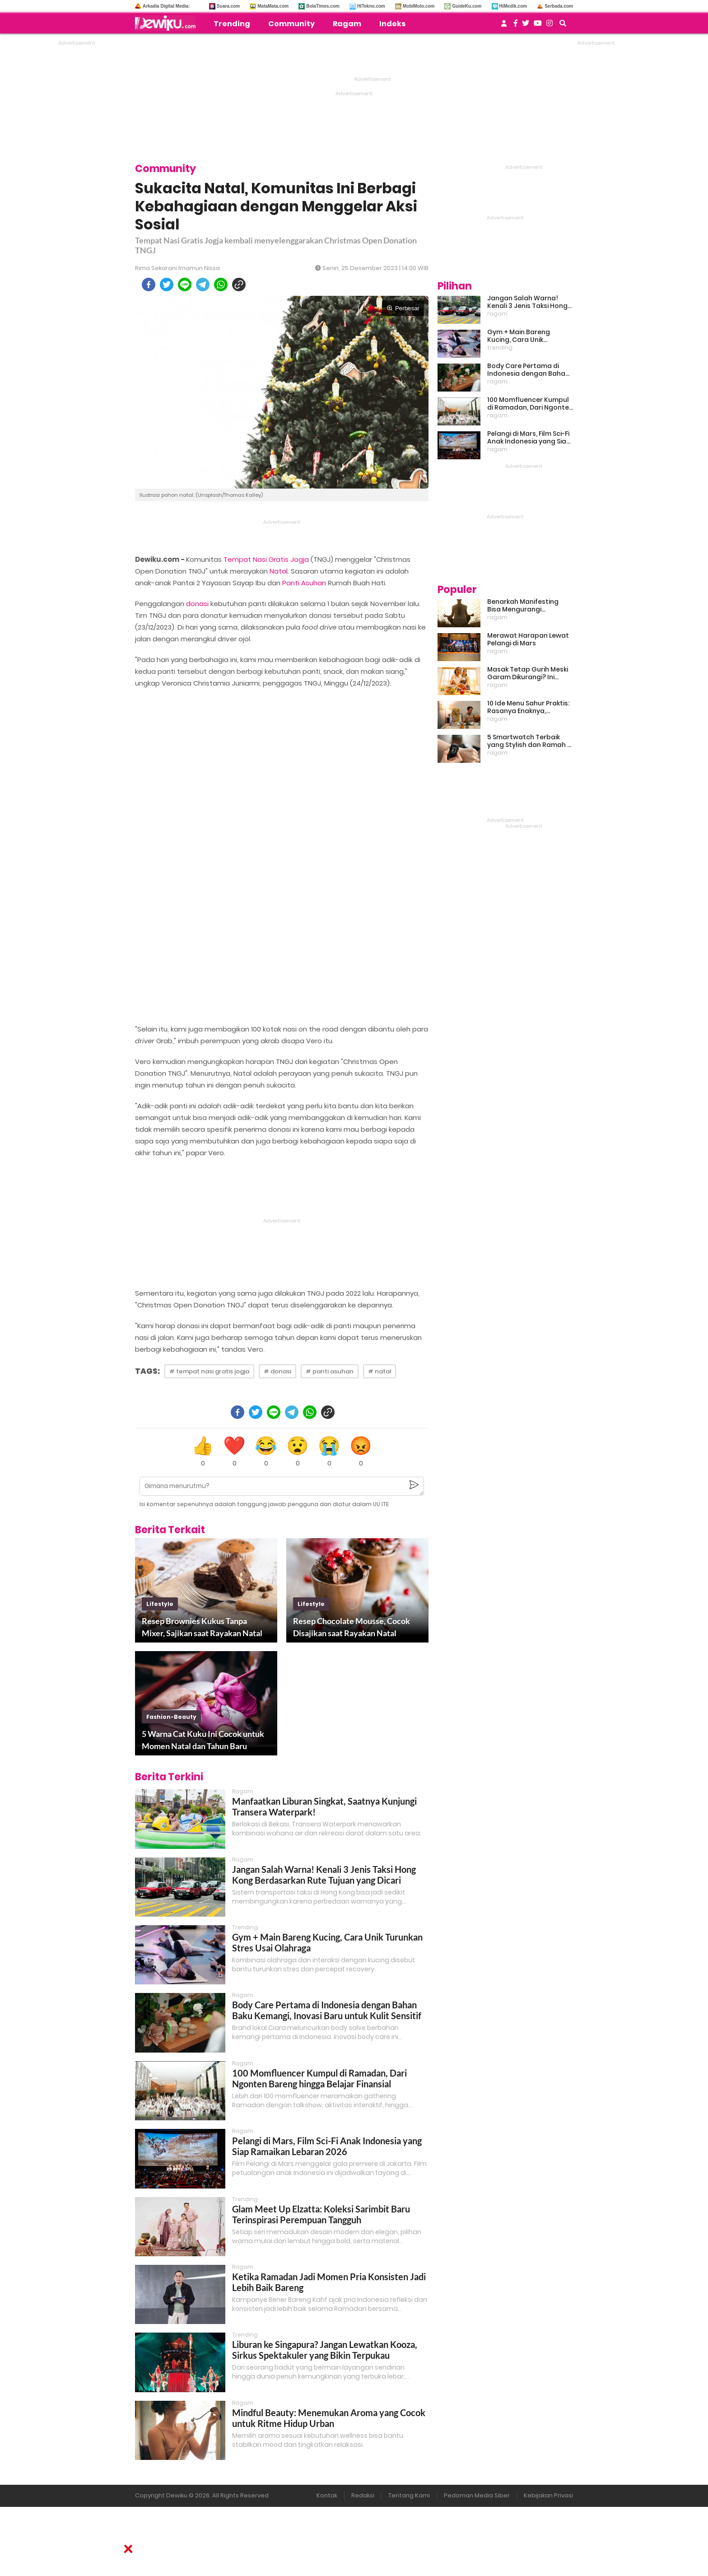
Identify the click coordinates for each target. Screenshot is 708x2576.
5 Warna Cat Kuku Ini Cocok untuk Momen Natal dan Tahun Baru (203, 1740)
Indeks (392, 24)
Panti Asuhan (304, 583)
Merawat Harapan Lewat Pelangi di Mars (528, 639)
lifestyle (159, 1604)
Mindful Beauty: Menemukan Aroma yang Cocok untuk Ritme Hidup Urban (328, 2418)
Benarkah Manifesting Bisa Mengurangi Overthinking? (523, 605)
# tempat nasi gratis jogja (209, 1371)
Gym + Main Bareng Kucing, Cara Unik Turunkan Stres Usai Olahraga (519, 336)
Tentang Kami (409, 2495)
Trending (232, 24)
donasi (197, 603)
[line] (185, 284)
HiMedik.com (513, 6)
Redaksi (362, 2495)
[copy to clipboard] (239, 284)
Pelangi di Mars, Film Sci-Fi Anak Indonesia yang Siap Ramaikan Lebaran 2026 (327, 2146)
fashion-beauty (171, 1717)
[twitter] (167, 284)
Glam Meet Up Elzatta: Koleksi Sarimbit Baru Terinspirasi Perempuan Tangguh (321, 2214)
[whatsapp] (221, 284)
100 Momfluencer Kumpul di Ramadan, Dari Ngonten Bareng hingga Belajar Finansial (319, 2078)
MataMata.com (273, 6)
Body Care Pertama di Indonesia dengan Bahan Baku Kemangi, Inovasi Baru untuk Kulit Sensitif (326, 2010)
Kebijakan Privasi (548, 2495)
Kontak (327, 2495)
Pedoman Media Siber (477, 2495)
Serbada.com (559, 6)
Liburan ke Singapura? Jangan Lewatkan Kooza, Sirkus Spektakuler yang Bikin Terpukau (324, 2350)
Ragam (347, 24)
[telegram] (203, 284)
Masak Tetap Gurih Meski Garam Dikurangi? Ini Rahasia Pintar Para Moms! (527, 673)
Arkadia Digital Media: (166, 6)
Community (291, 24)
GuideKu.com (466, 6)
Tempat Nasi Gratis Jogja (266, 559)
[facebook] (149, 284)
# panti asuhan (330, 1371)
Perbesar (403, 308)
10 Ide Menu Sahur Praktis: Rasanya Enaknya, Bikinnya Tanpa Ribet (528, 707)
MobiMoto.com (419, 6)
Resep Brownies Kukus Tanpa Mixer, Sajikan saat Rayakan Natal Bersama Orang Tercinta (202, 1627)
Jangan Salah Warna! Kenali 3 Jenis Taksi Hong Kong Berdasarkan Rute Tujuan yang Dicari (324, 1874)
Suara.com (228, 6)
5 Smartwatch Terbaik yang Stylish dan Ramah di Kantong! (530, 741)
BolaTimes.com (323, 6)
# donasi (277, 1371)
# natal (379, 1371)
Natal (279, 571)
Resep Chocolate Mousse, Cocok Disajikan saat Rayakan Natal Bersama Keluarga (351, 1627)
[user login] (503, 26)
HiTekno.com (371, 6)
